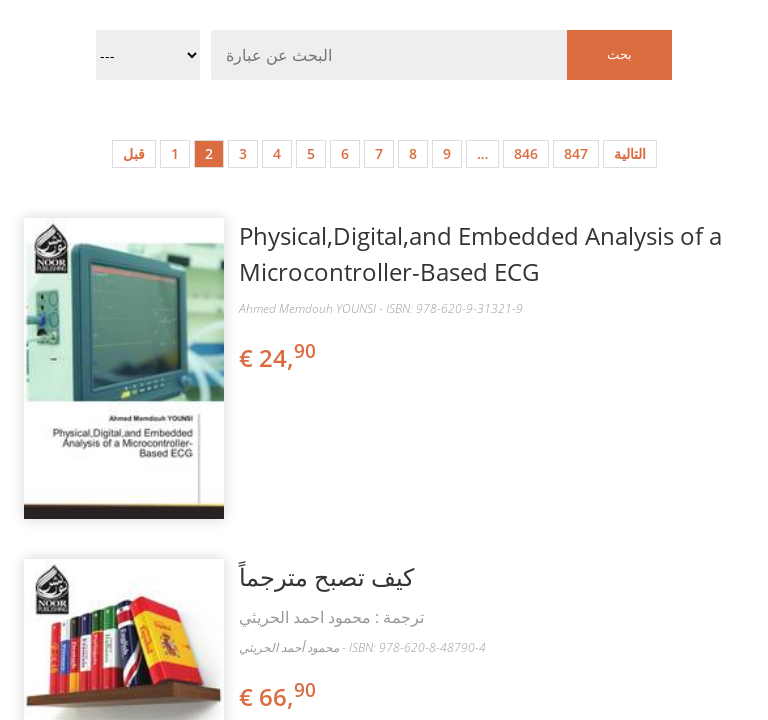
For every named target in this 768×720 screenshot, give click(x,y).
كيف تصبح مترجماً (326, 576)
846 (526, 153)
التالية (630, 153)
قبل (134, 153)
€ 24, (279, 357)
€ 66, (279, 696)
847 (576, 153)
